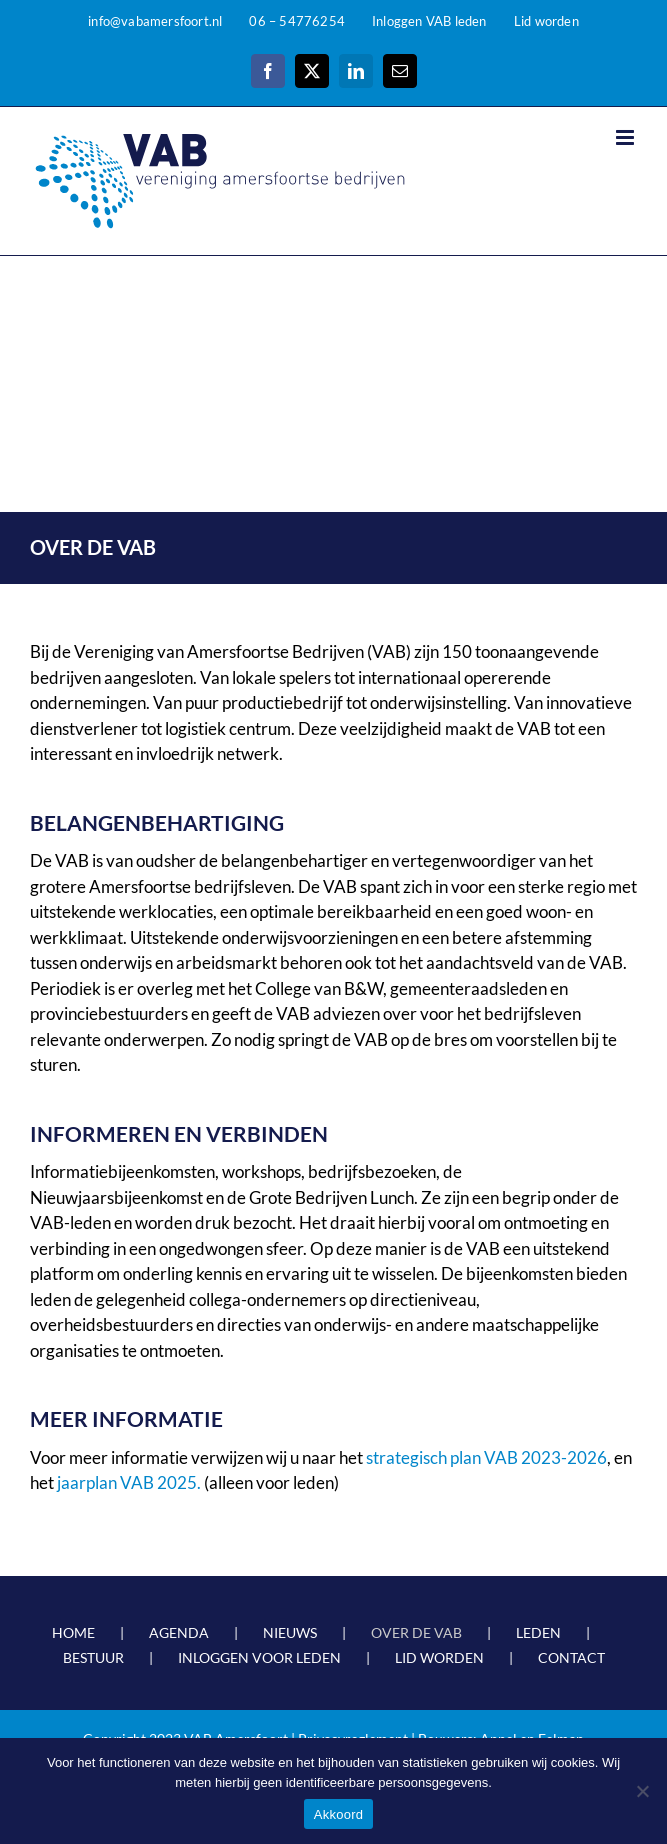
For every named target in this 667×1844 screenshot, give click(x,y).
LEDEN (538, 1632)
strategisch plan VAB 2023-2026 (486, 1457)
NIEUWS (290, 1632)
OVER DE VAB (416, 1632)
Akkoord (338, 1814)
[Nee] (642, 1791)
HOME (73, 1632)
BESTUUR (93, 1657)
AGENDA (179, 1632)
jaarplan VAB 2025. (130, 1482)
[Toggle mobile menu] (626, 137)
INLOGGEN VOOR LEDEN (259, 1657)
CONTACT (571, 1657)
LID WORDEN (439, 1657)
